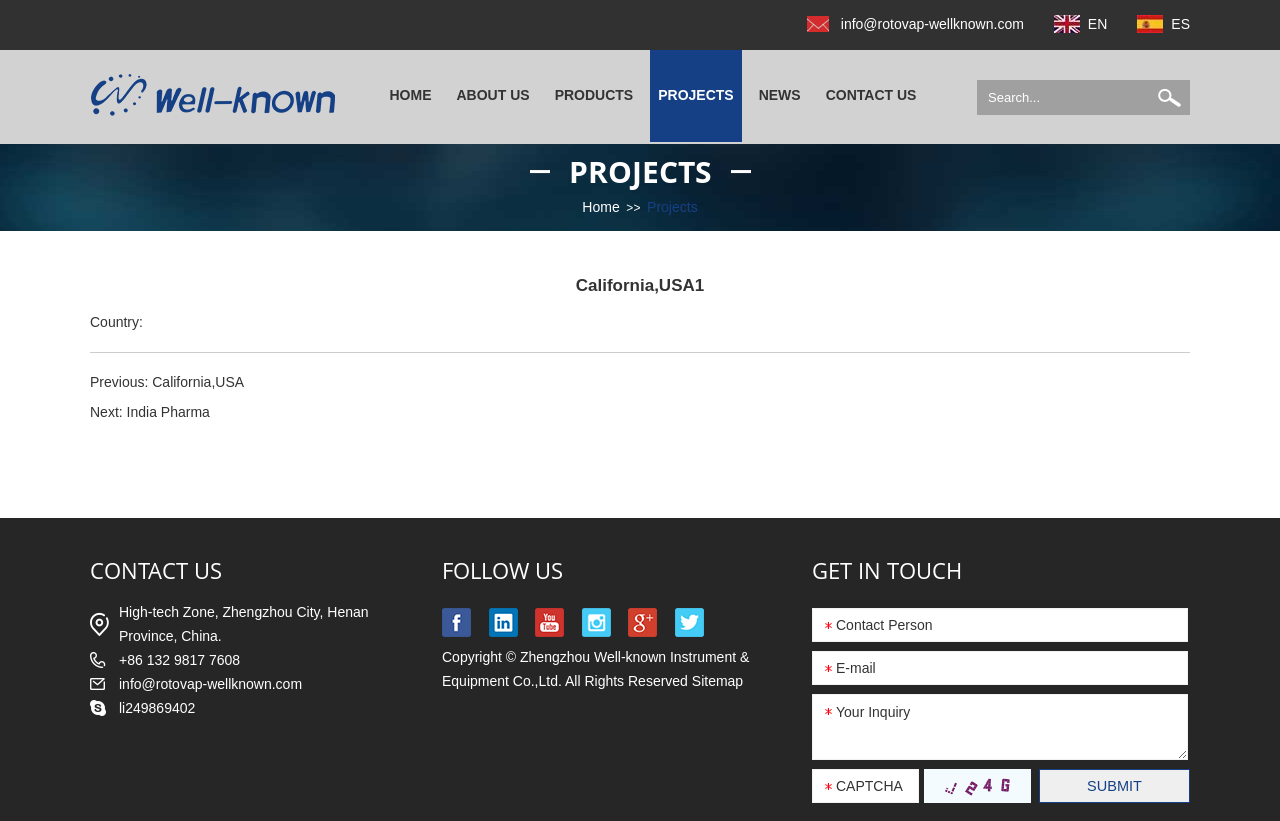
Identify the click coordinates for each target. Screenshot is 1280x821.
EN (1097, 24)
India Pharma (168, 412)
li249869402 (157, 708)
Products (594, 95)
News (780, 95)
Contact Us (871, 95)
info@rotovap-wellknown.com (932, 24)
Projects (695, 95)
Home (411, 95)
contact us (156, 570)
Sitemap (717, 681)
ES (1180, 24)
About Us (493, 95)
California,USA (198, 382)
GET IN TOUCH (887, 570)
